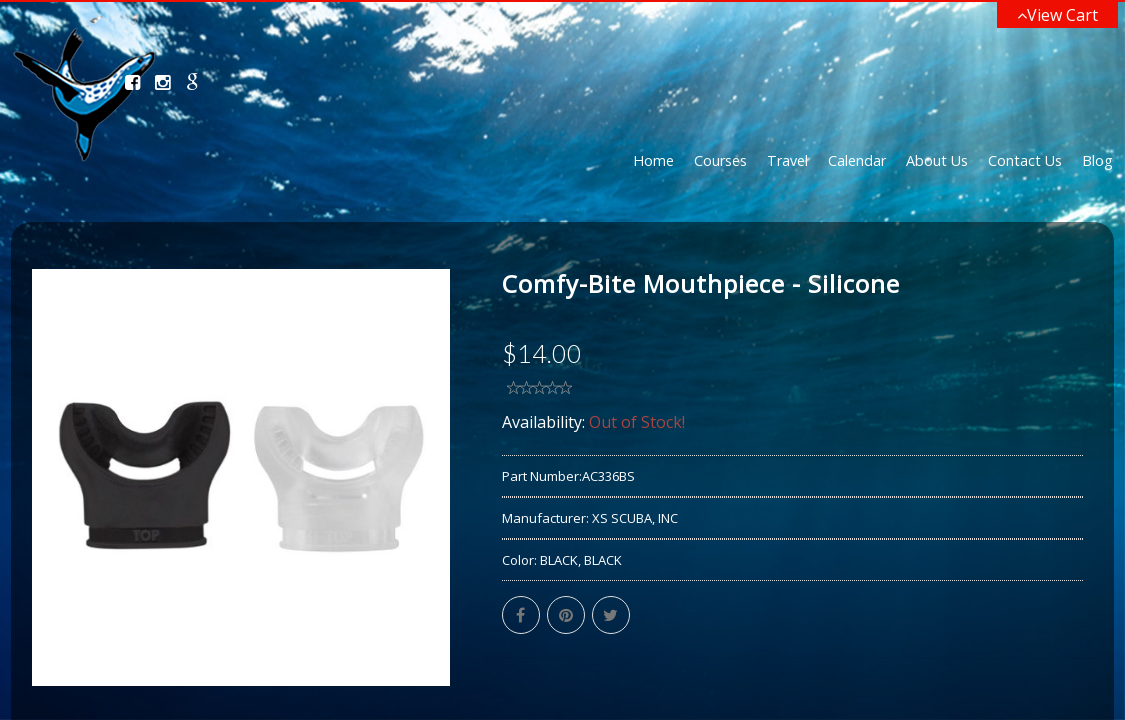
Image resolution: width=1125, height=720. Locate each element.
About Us (937, 160)
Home (653, 160)
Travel (787, 160)
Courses (720, 160)
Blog (1097, 160)
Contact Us (1025, 160)
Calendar (857, 160)
